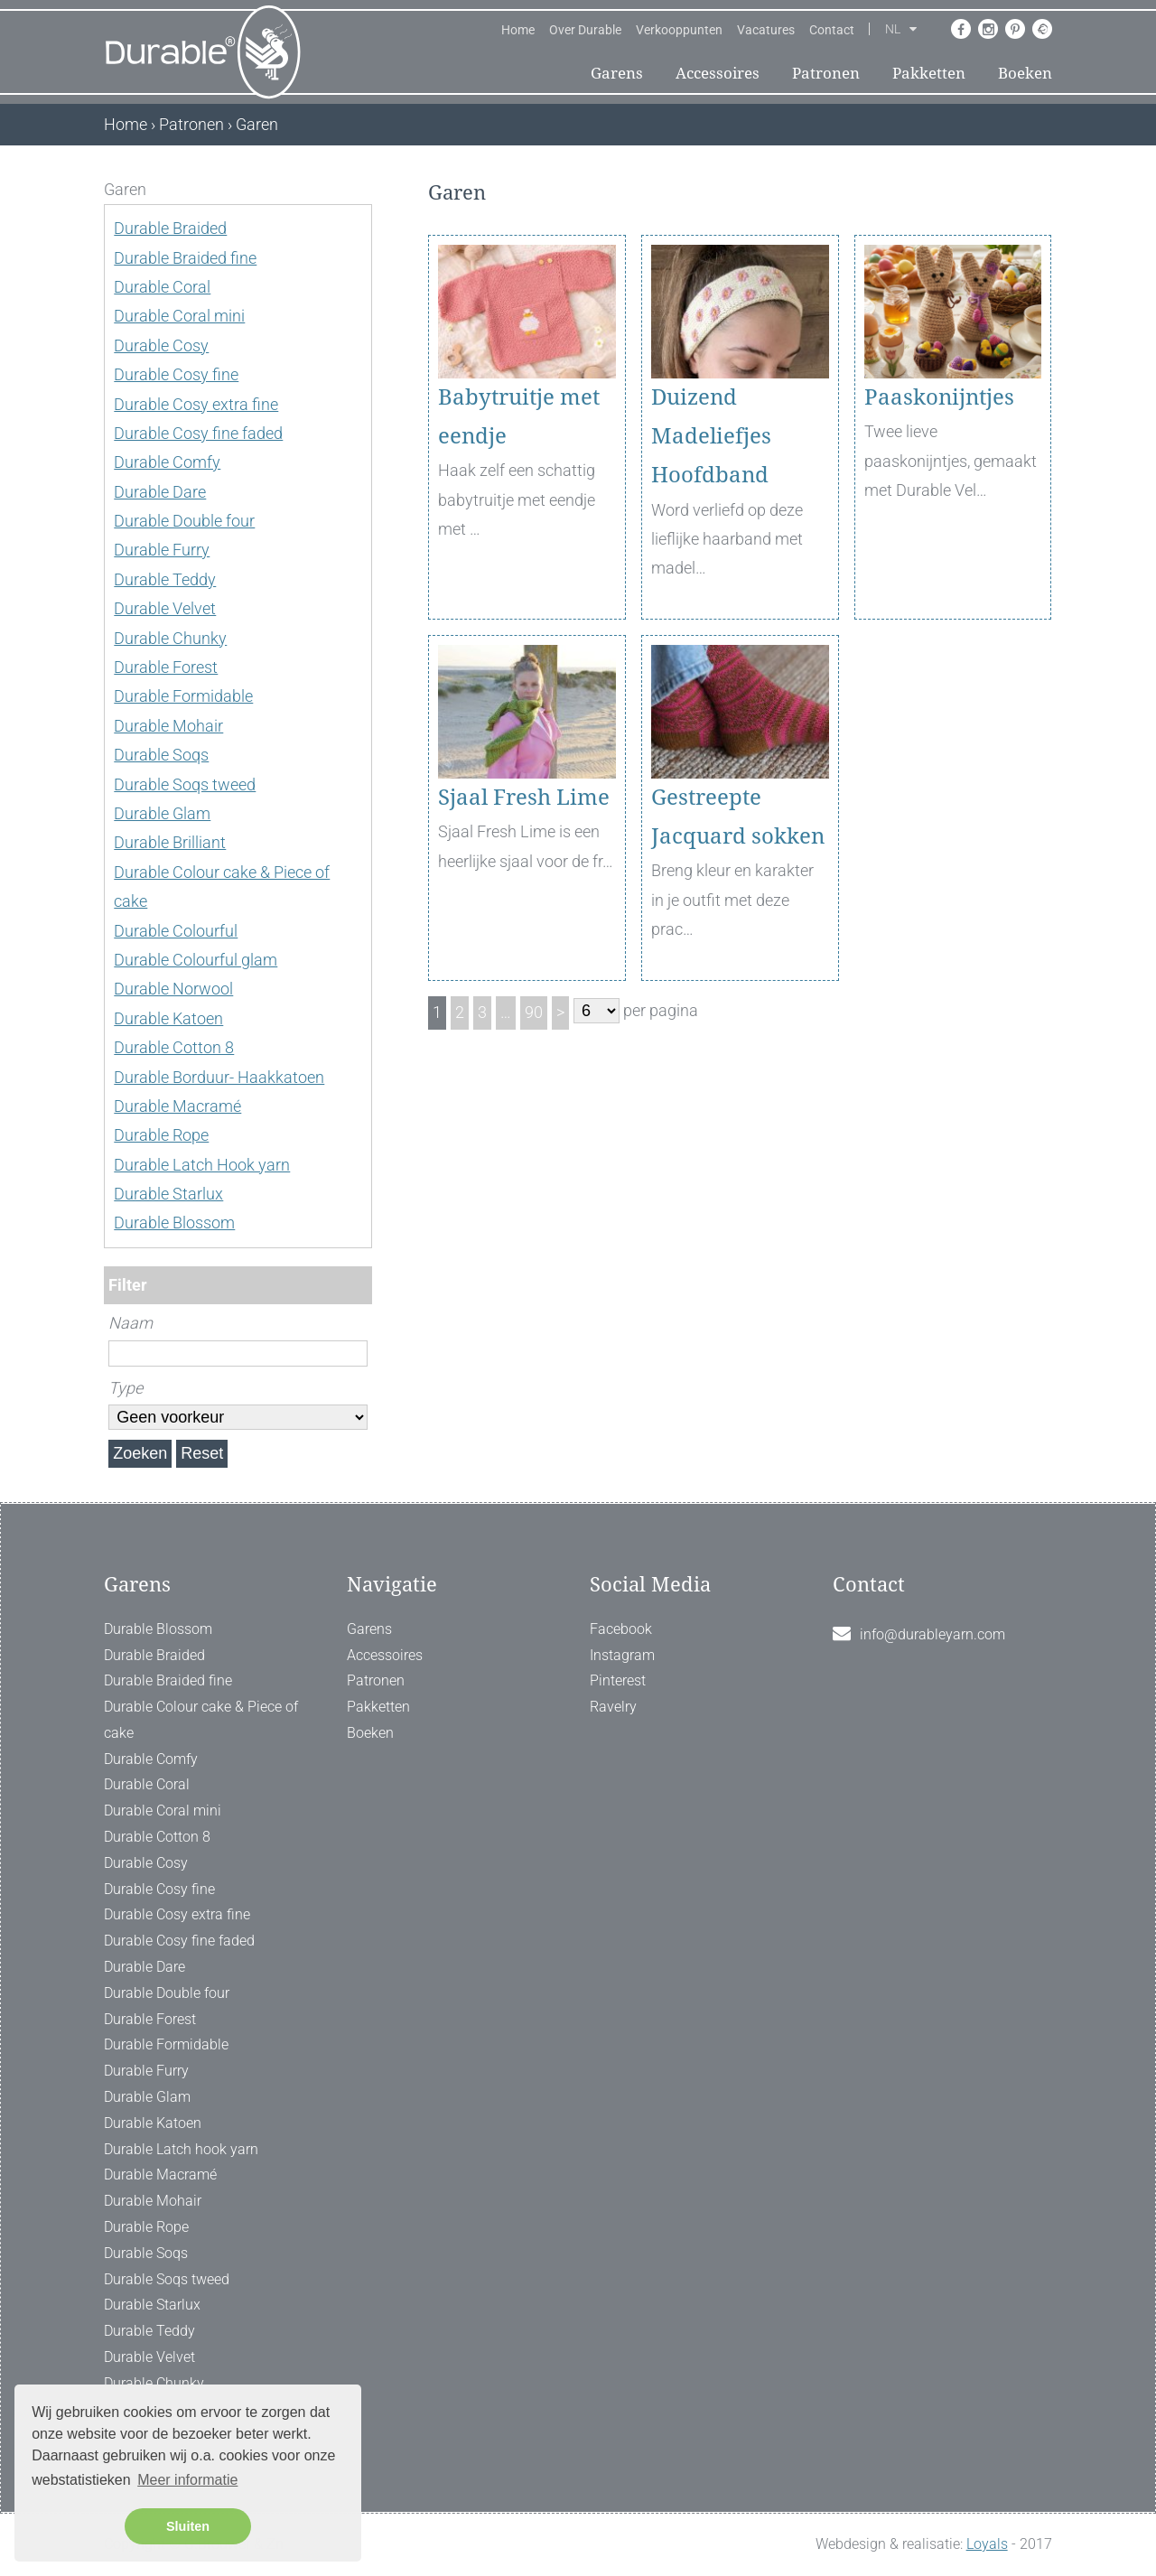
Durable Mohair (168, 725)
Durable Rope (161, 1134)
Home (518, 29)
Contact (831, 29)
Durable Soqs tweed (185, 784)
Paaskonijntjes (939, 397)
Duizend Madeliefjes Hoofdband (711, 436)
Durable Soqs (161, 754)
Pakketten (928, 73)
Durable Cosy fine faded (198, 433)
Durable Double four (184, 520)
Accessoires (718, 73)
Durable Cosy (161, 345)
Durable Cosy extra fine (196, 404)
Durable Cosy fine (176, 374)
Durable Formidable (183, 695)
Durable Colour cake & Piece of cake (201, 1719)
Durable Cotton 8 (174, 1047)
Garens (617, 73)
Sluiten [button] (188, 2526)
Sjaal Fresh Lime (524, 797)
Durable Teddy (165, 579)
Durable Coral (162, 286)
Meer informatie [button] (187, 2479)
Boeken (1025, 73)
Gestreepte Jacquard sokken (738, 817)
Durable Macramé (177, 1106)
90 (534, 1012)
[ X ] (360, 189)
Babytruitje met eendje (519, 417)
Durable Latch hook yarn (181, 2149)
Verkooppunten (679, 29)
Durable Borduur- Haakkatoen (219, 1077)
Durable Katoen (168, 1018)
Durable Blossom (174, 1222)
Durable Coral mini (179, 315)
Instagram (622, 1655)
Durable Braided (170, 228)
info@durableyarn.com (932, 1634)
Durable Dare (160, 491)
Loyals (987, 2544)
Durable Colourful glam (195, 959)
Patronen (826, 73)
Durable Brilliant (170, 842)
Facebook (621, 1629)
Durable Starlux (168, 1193)
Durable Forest (166, 667)
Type (125, 1387)
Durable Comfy (167, 462)
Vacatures (766, 29)
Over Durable (585, 29)
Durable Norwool (173, 988)
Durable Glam (162, 813)
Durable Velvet (165, 608)
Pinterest (618, 1680)
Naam (130, 1322)
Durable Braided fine (185, 257)
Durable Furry (162, 549)
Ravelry (613, 1706)
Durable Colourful (176, 930)
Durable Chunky (170, 638)
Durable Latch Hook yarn (202, 1164)
